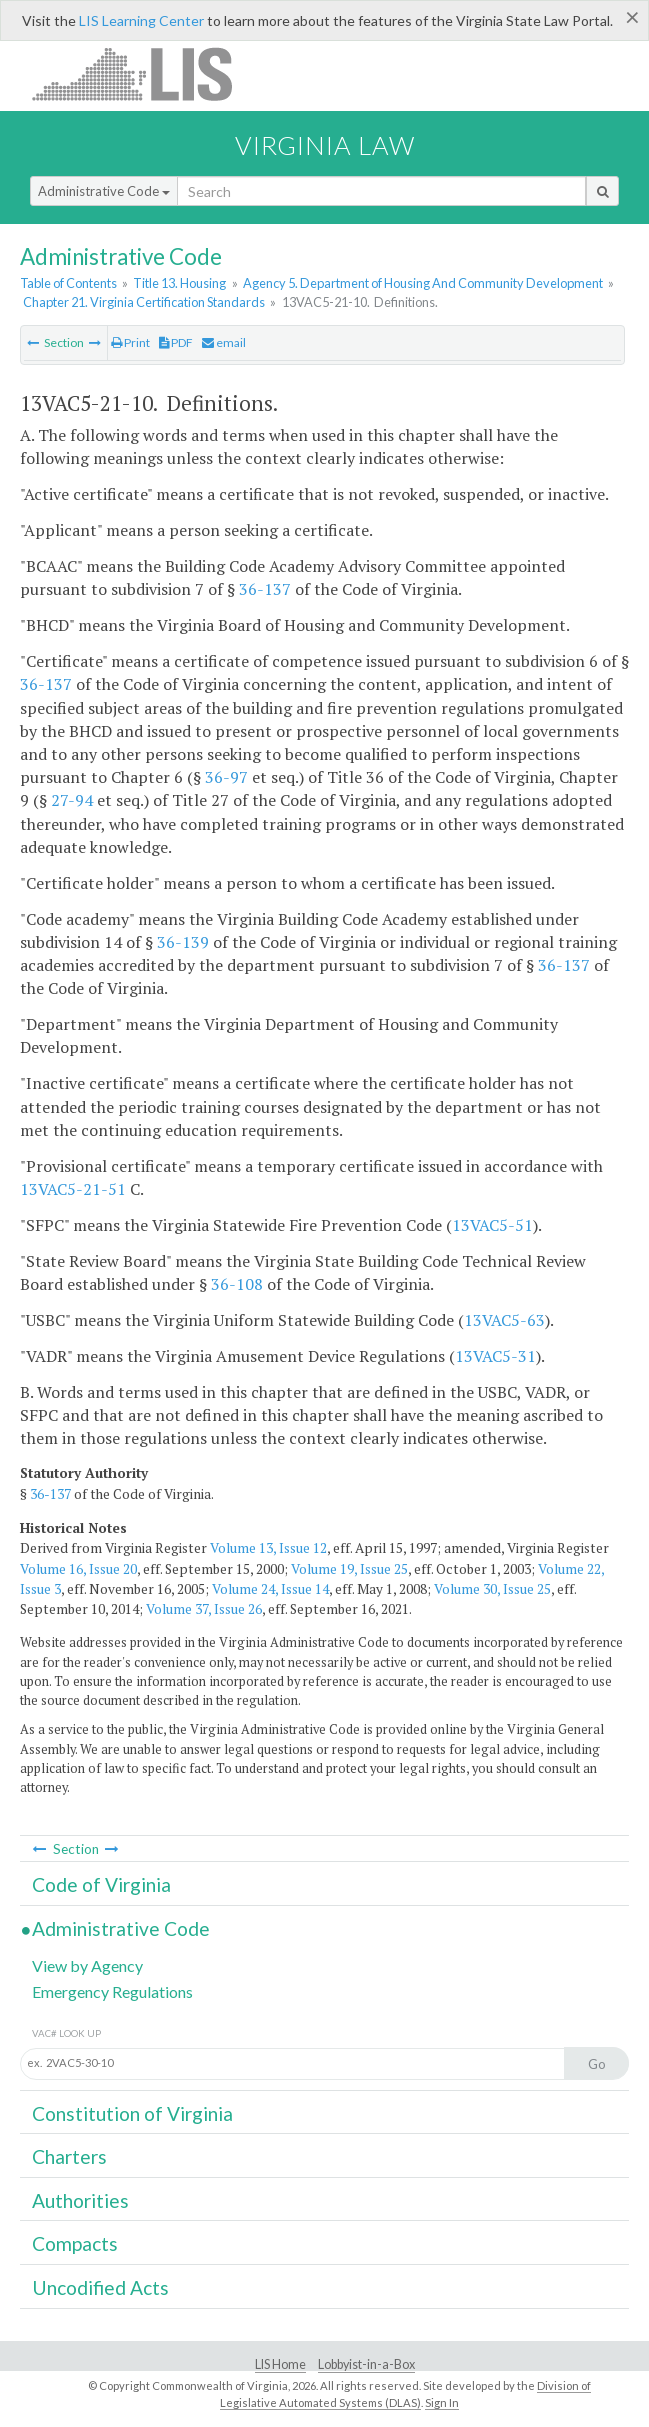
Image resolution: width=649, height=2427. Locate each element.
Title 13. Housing (179, 283)
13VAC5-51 (492, 1225)
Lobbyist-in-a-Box (366, 2364)
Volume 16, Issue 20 (78, 1569)
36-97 (226, 777)
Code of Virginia (101, 1884)
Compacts (75, 2243)
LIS (143, 73)
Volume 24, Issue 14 (270, 1589)
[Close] (632, 17)
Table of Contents (68, 283)
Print (130, 342)
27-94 (72, 800)
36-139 (183, 942)
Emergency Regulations (112, 1991)
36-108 (237, 1284)
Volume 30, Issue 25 (492, 1589)
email (224, 342)
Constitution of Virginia (132, 2113)
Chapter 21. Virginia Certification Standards (144, 302)
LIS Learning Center (141, 20)
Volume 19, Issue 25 (349, 1569)
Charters (69, 2156)
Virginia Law (325, 145)
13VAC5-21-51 (73, 1189)
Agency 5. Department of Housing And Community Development (423, 283)
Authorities (80, 2200)
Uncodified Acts (100, 2287)
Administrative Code (104, 191)
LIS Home (280, 2364)
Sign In (442, 2402)
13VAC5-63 (504, 1320)
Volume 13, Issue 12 (268, 1548)
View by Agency (87, 1965)
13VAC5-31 (495, 1356)
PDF (176, 342)
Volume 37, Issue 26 (204, 1609)
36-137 (265, 589)
